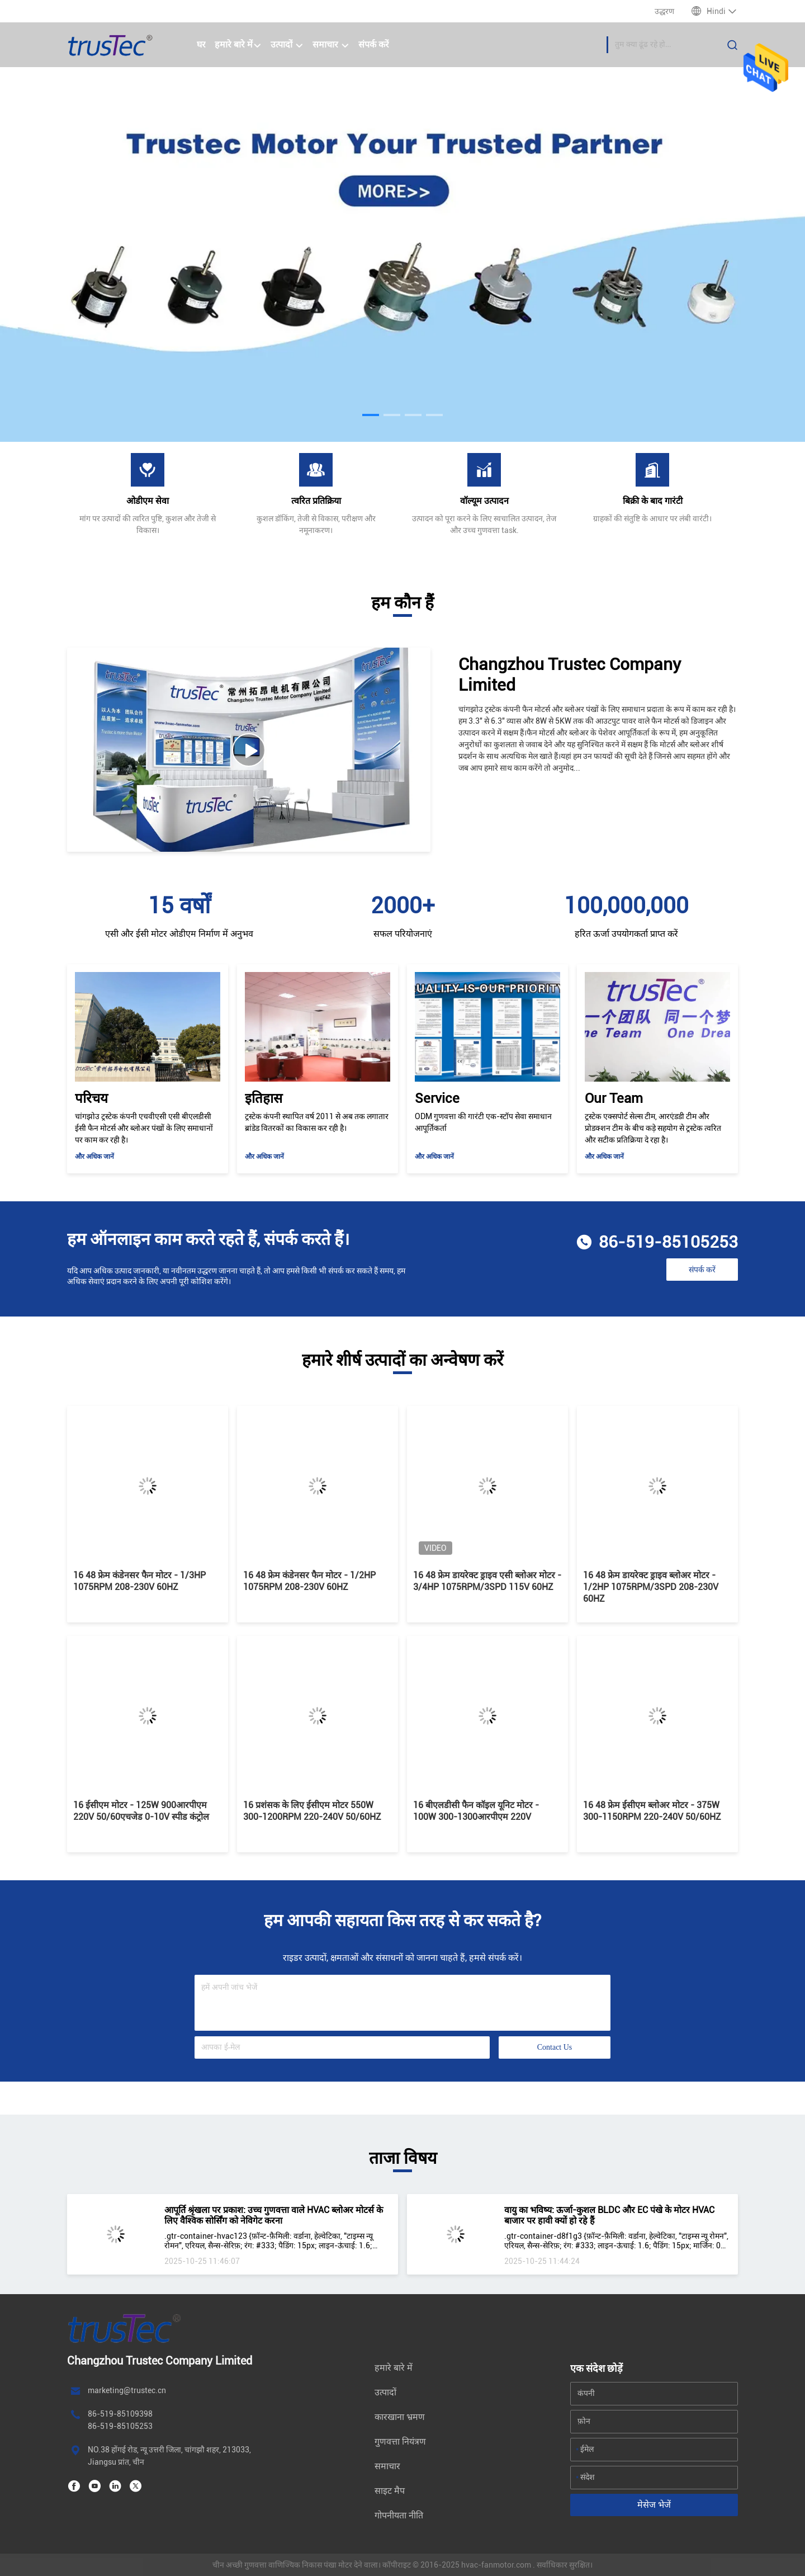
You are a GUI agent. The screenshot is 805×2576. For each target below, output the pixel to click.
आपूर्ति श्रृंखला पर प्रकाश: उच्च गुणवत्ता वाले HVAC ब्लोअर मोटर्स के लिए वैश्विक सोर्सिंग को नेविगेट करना (273, 2215)
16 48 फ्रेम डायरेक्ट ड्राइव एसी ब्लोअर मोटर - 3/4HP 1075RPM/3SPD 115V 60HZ (487, 1581)
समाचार (330, 44)
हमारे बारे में (238, 44)
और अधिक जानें (94, 1156)
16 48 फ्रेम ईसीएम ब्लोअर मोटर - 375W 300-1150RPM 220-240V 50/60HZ (652, 1811)
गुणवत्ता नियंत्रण (400, 2441)
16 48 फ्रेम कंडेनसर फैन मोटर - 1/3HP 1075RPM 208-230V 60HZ (139, 1581)
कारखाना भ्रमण (400, 2417)
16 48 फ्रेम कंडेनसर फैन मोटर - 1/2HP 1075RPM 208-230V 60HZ (309, 1581)
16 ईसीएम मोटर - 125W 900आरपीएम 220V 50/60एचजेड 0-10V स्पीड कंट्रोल (141, 1811)
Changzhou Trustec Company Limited (569, 674)
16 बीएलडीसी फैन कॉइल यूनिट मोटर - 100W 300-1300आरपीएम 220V (476, 1811)
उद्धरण (664, 11)
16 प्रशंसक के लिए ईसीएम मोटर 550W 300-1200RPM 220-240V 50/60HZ (312, 1811)
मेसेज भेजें (654, 2504)
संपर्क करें (373, 44)
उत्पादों (287, 44)
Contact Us (554, 2047)
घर (201, 44)
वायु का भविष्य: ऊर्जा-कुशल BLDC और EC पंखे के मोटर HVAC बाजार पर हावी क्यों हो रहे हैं (609, 2215)
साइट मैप (390, 2490)
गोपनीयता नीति (399, 2515)
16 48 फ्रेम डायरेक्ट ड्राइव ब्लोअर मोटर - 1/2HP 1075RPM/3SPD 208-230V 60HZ (650, 1587)
